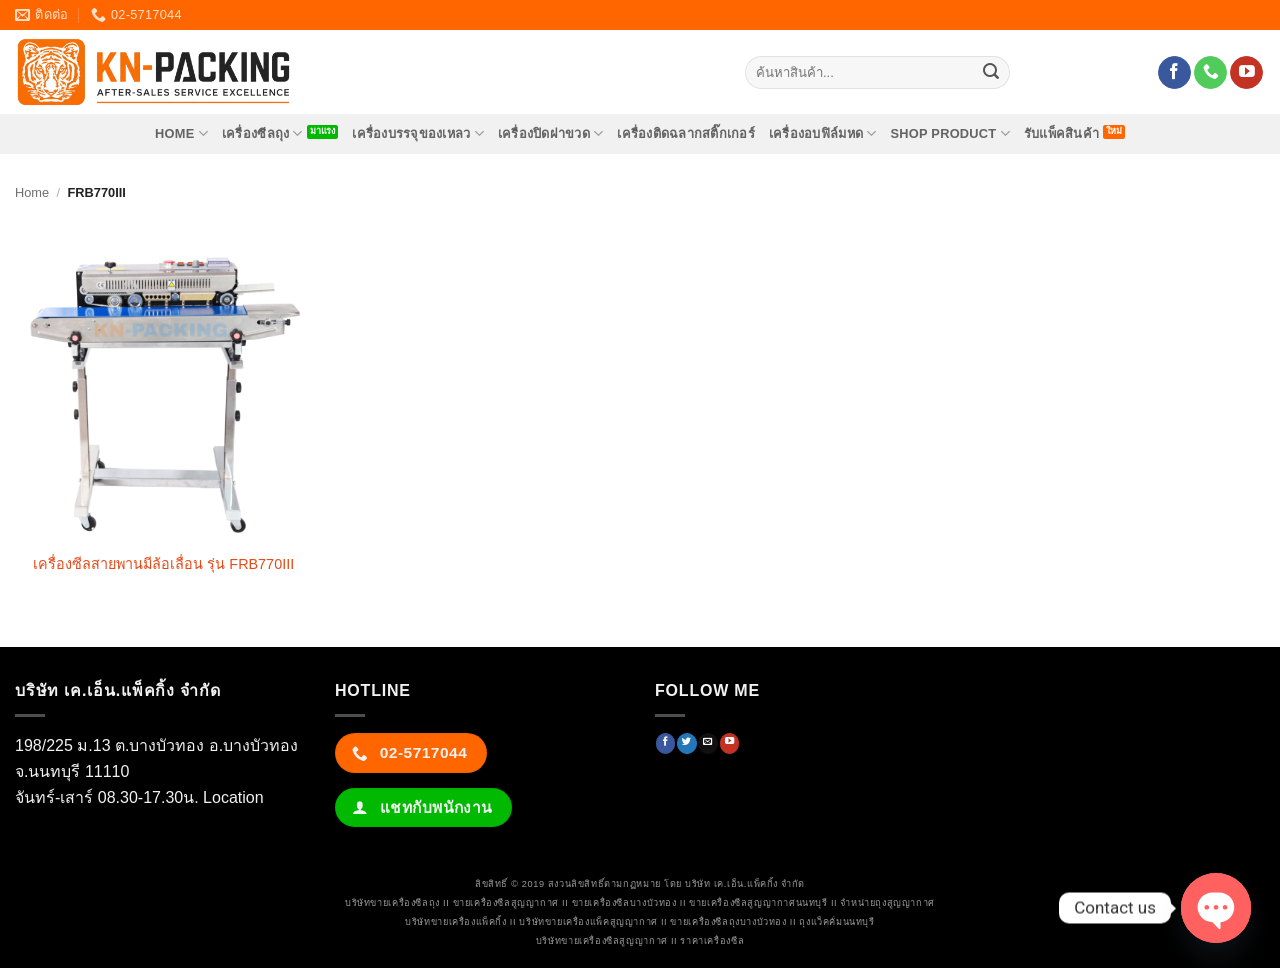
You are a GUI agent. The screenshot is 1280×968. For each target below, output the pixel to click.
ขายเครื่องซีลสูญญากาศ (506, 903)
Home (32, 192)
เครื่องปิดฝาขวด (551, 133)
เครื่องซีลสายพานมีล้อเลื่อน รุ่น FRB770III (163, 564)
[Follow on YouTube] (1246, 73)
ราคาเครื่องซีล (712, 941)
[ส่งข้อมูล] (991, 73)
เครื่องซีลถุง (262, 133)
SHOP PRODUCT (949, 133)
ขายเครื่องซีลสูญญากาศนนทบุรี (758, 903)
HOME (181, 133)
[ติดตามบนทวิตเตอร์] (686, 743)
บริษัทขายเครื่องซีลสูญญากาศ (602, 941)
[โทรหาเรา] (1210, 73)
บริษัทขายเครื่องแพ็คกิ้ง (455, 922)
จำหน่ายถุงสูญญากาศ (887, 903)
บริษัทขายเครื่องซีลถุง (392, 903)
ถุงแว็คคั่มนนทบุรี (836, 922)
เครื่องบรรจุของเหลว (418, 133)
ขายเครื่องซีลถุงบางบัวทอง (728, 922)
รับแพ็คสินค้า (1061, 133)
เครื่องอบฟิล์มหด (823, 133)
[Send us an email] (707, 743)
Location (233, 797)
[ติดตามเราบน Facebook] (1174, 73)
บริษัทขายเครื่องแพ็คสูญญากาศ (588, 922)
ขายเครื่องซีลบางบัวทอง (624, 903)
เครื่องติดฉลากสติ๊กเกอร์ (686, 133)
